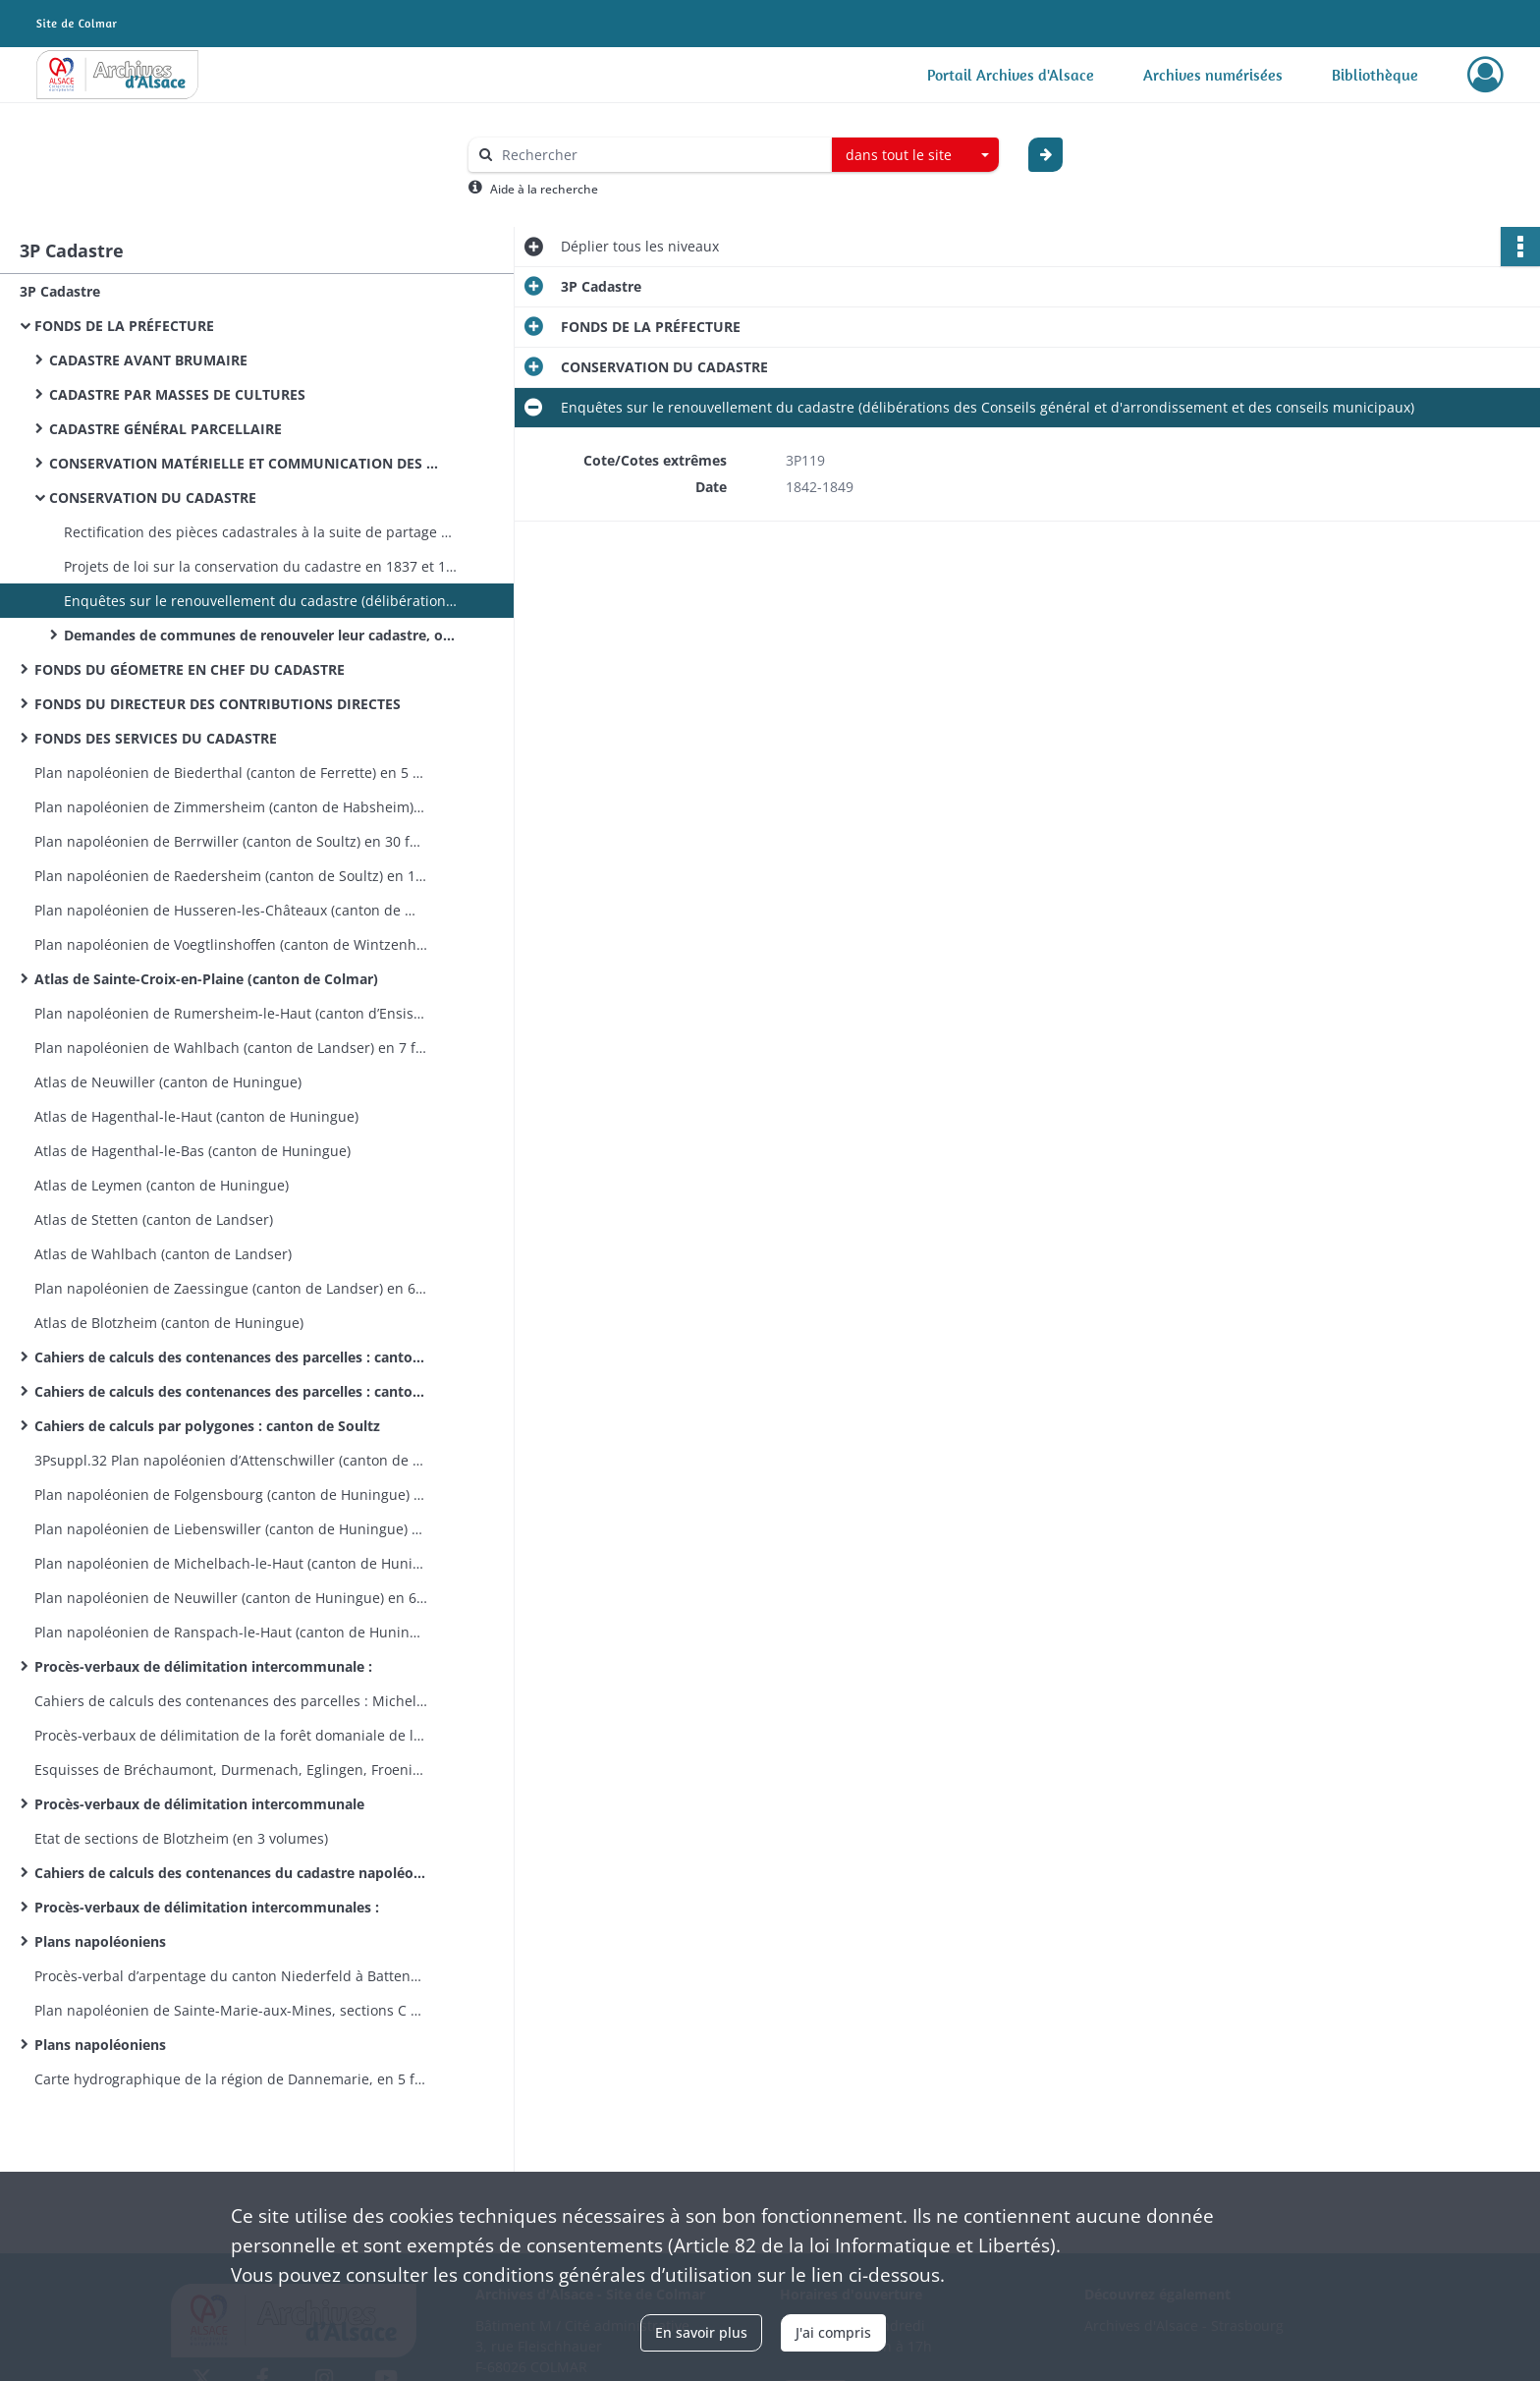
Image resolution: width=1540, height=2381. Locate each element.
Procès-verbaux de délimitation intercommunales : (206, 1907)
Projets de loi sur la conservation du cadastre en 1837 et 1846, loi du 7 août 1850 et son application (260, 566)
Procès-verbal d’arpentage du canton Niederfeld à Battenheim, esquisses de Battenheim (230, 1975)
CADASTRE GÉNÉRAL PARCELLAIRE (165, 428)
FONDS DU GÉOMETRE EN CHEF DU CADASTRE (189, 669)
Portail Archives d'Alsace (1010, 74)
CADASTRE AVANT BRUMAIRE (148, 360)
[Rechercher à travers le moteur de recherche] (660, 154)
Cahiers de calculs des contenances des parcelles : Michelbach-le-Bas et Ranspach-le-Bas (230, 1700)
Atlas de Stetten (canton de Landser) (153, 1219)
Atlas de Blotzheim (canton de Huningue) (168, 1322)
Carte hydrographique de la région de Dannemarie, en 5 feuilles (230, 2079)
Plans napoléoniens (100, 1941)
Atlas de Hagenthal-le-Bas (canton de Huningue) (192, 1150)
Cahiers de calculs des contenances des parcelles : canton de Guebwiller (230, 1357)
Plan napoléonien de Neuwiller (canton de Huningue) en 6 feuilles (230, 1597)
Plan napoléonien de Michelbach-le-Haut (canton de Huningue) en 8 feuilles (230, 1563)
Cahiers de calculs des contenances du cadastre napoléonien (230, 1872)
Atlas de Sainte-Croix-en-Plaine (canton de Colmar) (206, 978)
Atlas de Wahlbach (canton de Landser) (163, 1254)
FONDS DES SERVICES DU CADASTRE (157, 738)
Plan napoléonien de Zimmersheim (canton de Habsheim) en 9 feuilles (230, 807)
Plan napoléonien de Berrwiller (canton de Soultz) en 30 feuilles (230, 841)
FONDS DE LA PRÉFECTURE (124, 325)
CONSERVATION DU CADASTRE (152, 497)
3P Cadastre (60, 291)
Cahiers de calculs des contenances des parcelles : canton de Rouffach (230, 1391)
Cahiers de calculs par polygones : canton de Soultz (207, 1425)
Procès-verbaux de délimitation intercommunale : (203, 1666)
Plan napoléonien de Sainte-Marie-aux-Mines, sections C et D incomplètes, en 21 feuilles (230, 2010)
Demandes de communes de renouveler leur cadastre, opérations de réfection (260, 635)
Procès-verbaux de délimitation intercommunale (199, 1804)
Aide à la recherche (544, 189)
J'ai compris (833, 2332)
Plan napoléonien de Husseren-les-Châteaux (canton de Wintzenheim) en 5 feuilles (230, 910)
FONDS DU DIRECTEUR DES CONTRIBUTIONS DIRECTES (217, 703)
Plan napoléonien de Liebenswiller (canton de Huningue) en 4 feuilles (230, 1529)
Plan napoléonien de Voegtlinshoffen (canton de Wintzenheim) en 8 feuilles (230, 944)
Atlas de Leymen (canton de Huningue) (161, 1185)
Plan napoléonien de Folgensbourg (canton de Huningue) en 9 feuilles (230, 1494)
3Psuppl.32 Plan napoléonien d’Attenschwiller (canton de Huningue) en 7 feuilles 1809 (230, 1460)
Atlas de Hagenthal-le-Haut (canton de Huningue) (196, 1116)
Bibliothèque (1375, 74)
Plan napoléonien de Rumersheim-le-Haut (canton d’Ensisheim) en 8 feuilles (230, 1013)
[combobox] (915, 155)
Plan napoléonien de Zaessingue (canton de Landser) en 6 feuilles (230, 1288)
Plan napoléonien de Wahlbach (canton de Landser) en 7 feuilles (230, 1047)
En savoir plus (701, 2332)
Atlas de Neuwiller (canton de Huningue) (168, 1082)
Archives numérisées (1213, 74)
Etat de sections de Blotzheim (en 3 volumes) (181, 1838)
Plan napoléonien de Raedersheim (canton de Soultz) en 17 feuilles (230, 875)
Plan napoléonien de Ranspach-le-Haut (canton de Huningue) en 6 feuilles (230, 1632)
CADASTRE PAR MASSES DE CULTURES (177, 394)
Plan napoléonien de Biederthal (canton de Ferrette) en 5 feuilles (230, 772)
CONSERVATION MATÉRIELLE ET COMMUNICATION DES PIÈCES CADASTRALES (245, 463)
